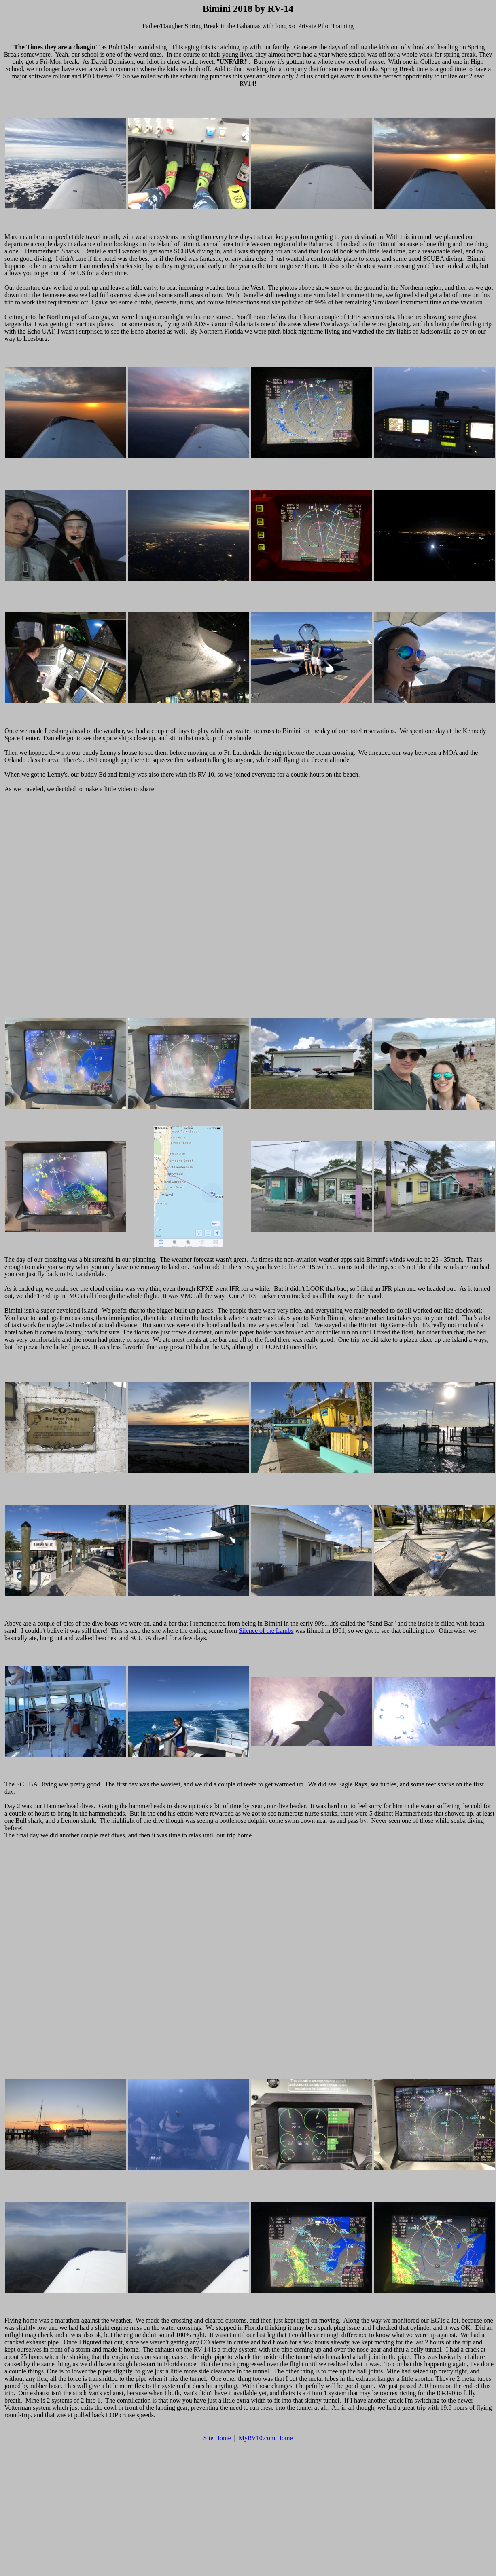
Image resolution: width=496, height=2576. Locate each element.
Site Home (217, 2438)
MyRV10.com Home (266, 2438)
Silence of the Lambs (266, 1630)
